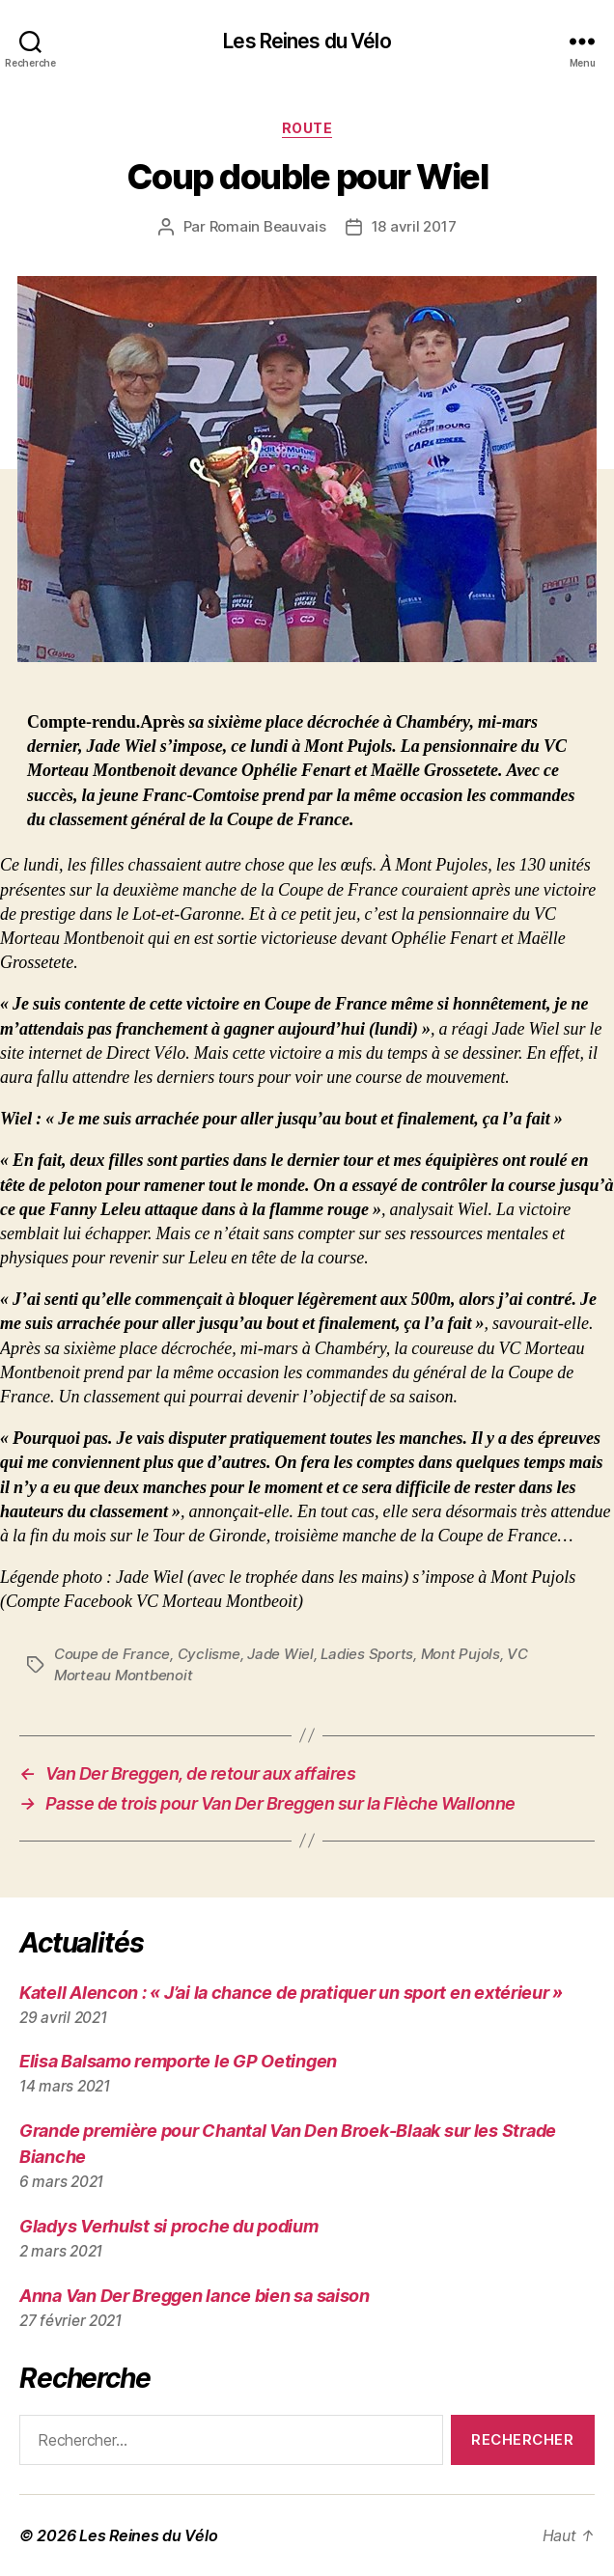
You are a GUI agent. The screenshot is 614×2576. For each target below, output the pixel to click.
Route (307, 128)
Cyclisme (209, 1654)
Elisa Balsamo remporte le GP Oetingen (178, 2061)
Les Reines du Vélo (306, 41)
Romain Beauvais (267, 226)
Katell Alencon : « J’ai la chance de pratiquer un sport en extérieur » (291, 1992)
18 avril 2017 (414, 226)
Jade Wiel (280, 1654)
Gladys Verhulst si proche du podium (169, 2226)
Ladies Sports (367, 1654)
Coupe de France (112, 1654)
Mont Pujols (460, 1654)
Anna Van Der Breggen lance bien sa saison (194, 2295)
